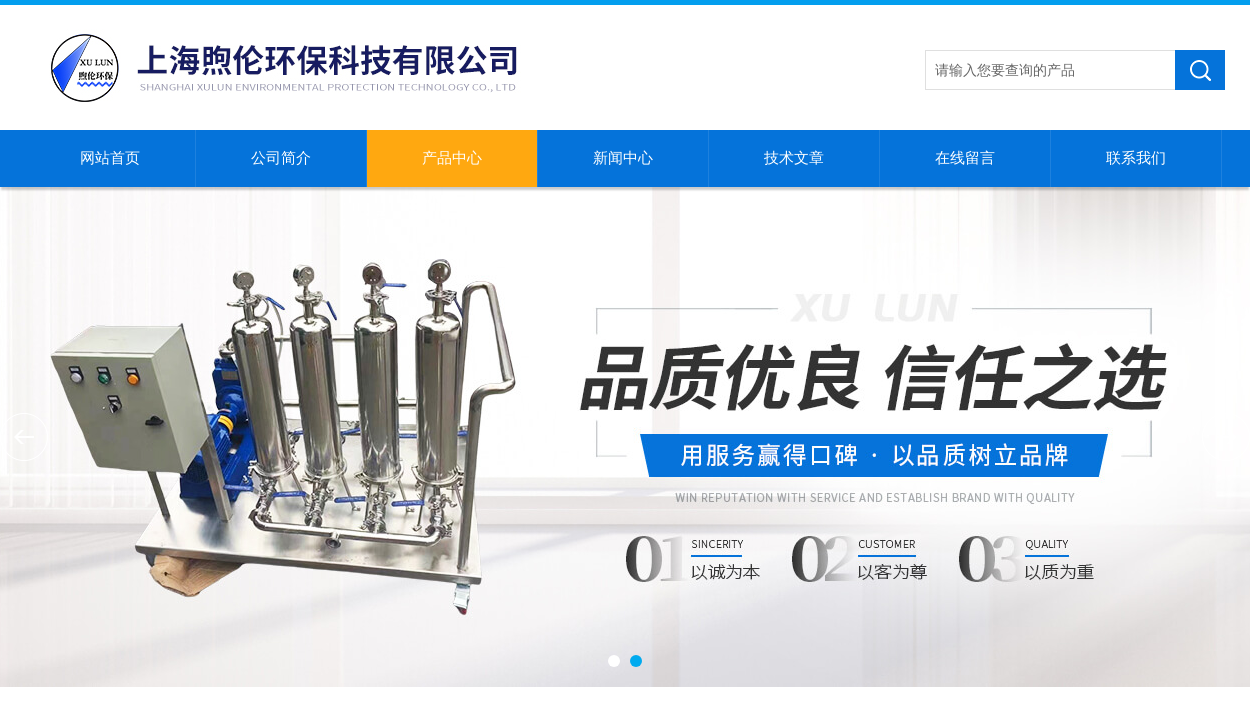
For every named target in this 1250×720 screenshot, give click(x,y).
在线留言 (965, 158)
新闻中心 (623, 158)
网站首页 (110, 158)
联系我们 (1136, 158)
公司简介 (281, 158)
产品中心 (452, 158)
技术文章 (794, 158)
